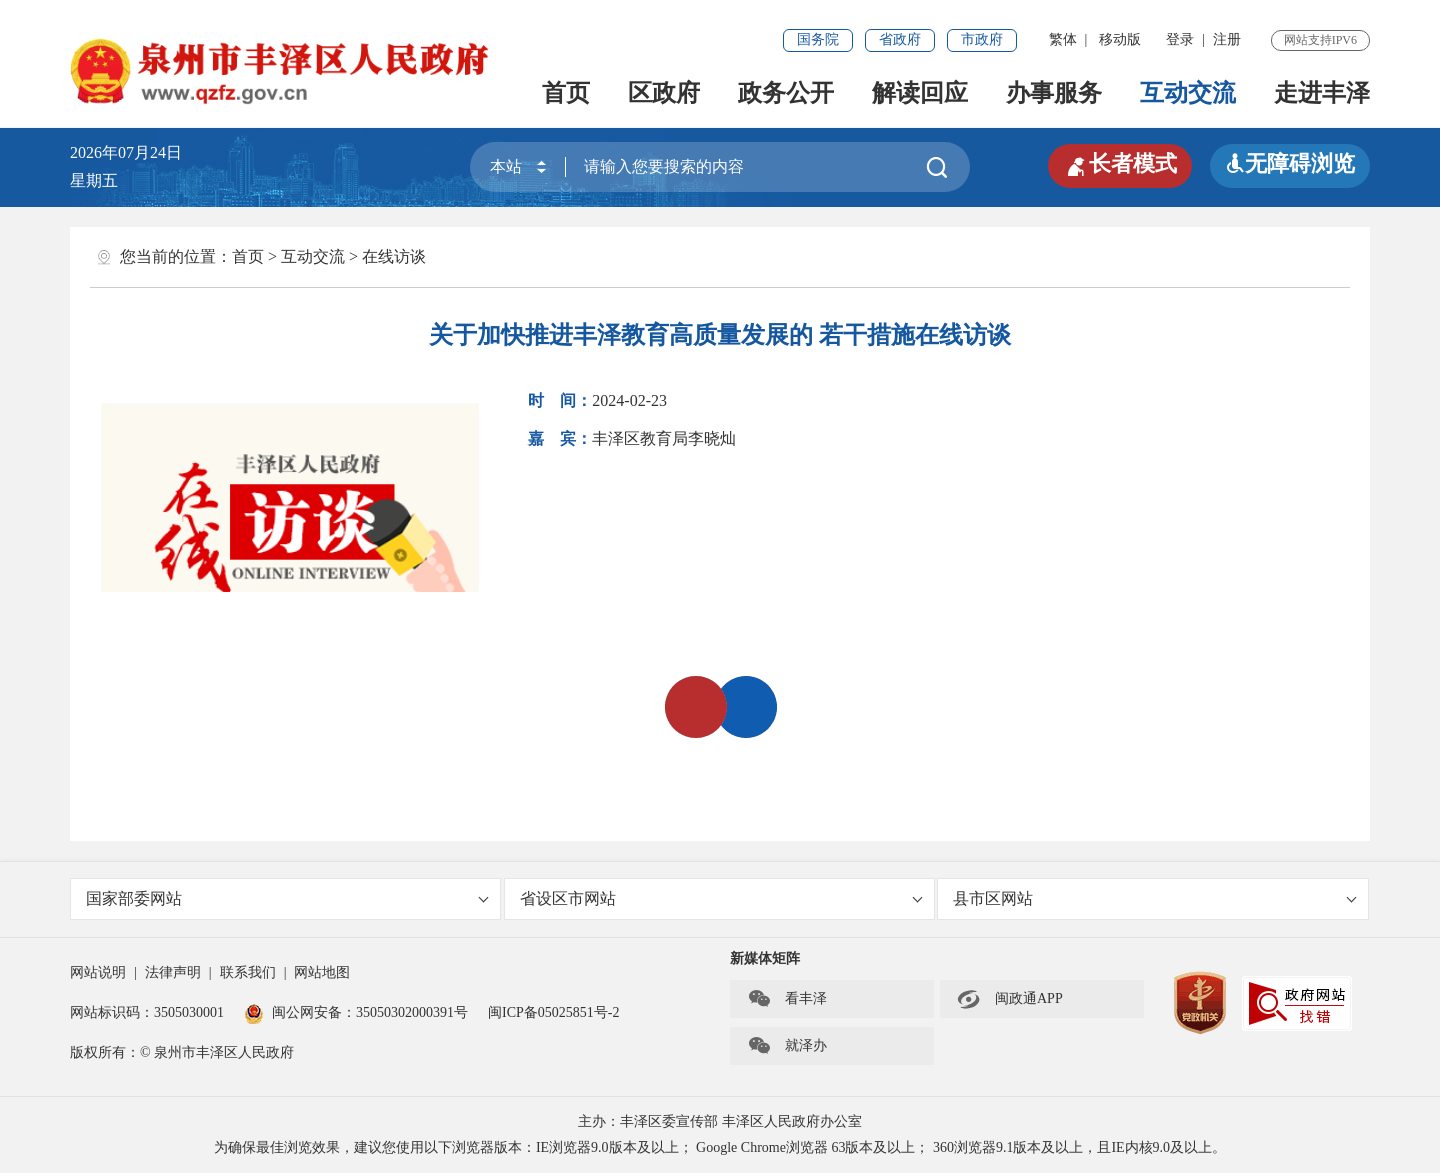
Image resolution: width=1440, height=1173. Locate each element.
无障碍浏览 (1290, 163)
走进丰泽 (1322, 93)
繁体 (1063, 39)
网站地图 (322, 972)
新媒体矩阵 (765, 958)
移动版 (1120, 39)
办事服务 (1054, 93)
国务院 (818, 39)
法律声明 (173, 972)
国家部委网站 (287, 898)
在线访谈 (394, 256)
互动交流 (1188, 93)
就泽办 (787, 1046)
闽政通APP (1010, 999)
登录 (1180, 39)
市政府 (982, 39)
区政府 (664, 93)
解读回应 (920, 93)
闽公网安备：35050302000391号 (356, 1012)
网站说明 (98, 972)
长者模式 (1120, 164)
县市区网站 (1154, 898)
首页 (566, 93)
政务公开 (786, 93)
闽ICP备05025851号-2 (553, 1012)
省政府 (900, 39)
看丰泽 (787, 999)
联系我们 (248, 972)
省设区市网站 (721, 898)
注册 (1227, 39)
